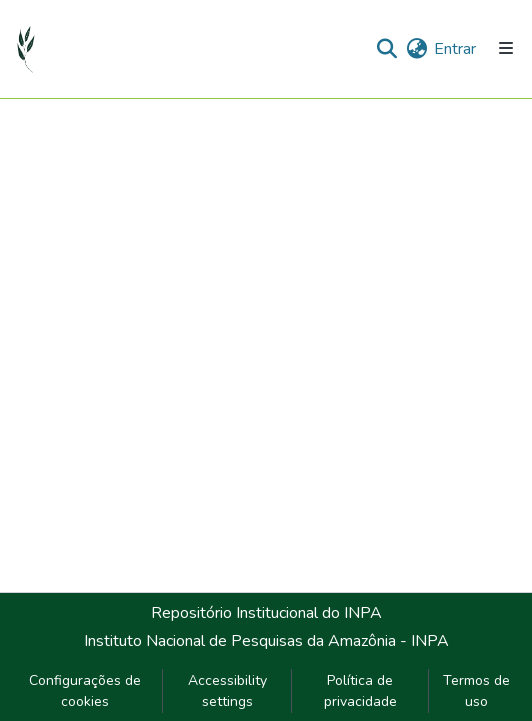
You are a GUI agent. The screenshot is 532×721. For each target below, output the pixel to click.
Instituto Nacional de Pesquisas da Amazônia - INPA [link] (266, 641)
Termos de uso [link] (476, 691)
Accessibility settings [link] (227, 691)
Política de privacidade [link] (360, 691)
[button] (26, 49)
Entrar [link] (455, 49)
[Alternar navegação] (506, 48)
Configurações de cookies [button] (85, 691)
